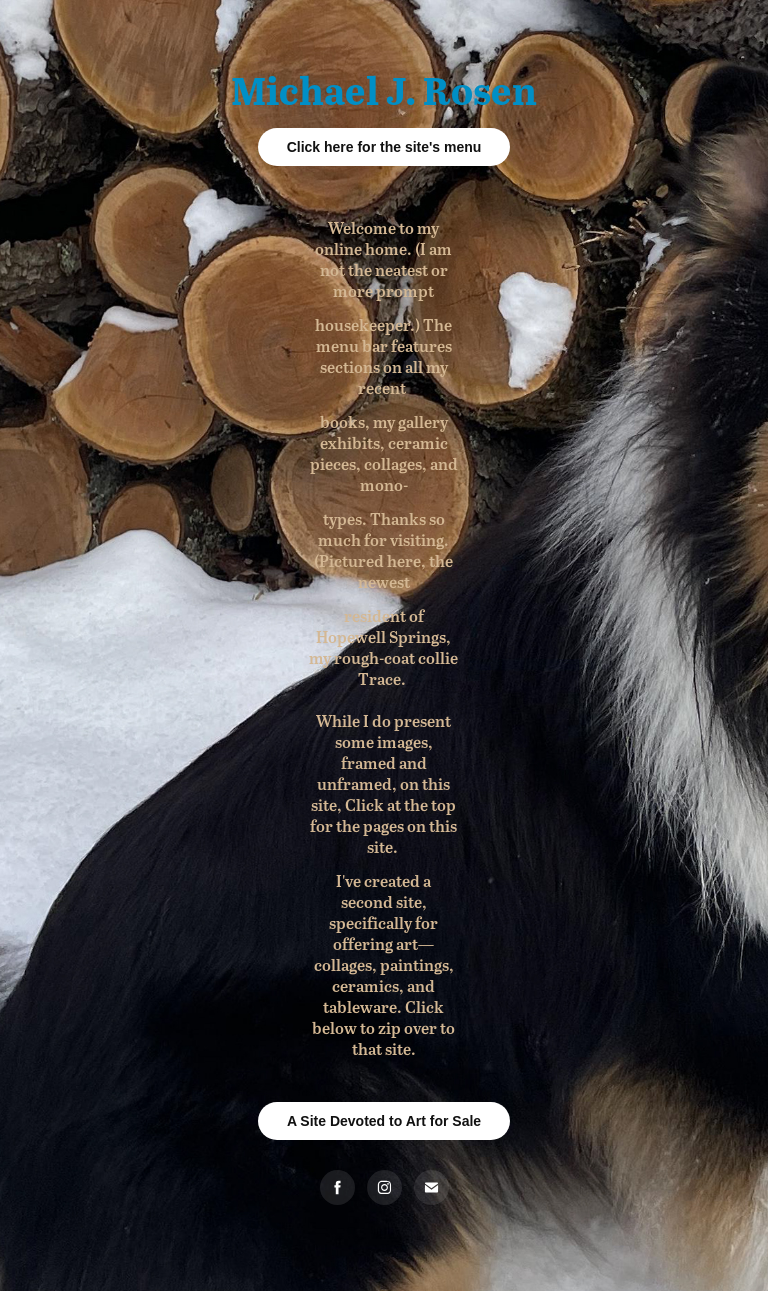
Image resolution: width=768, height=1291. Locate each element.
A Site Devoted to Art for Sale (384, 1121)
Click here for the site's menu (384, 147)
